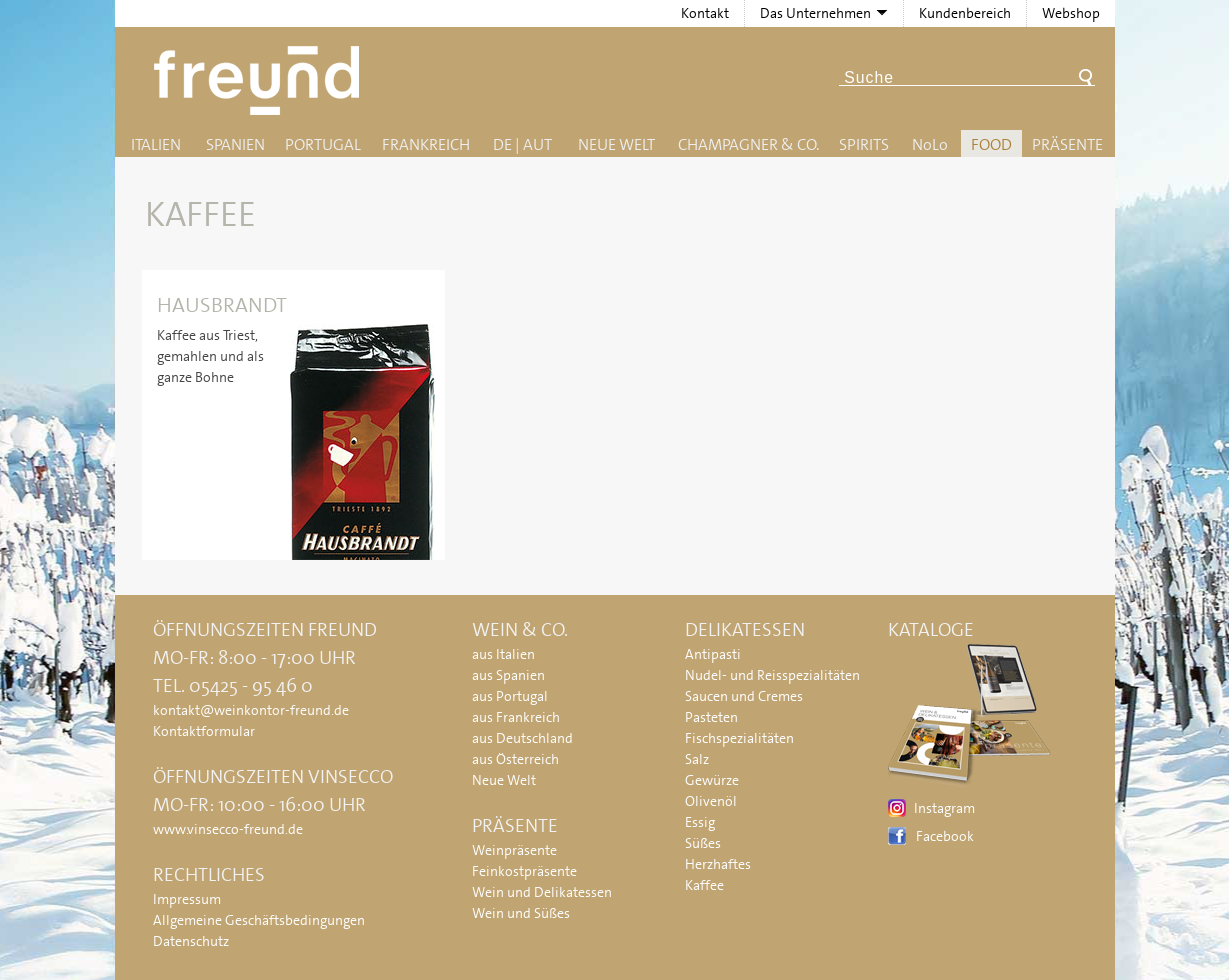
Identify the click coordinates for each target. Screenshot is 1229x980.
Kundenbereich (965, 13)
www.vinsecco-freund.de (228, 829)
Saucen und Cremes (744, 696)
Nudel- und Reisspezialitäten (772, 675)
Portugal (323, 144)
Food (991, 144)
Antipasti (713, 654)
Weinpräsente (514, 850)
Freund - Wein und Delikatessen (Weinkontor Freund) (260, 80)
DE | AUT (522, 144)
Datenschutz (191, 941)
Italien (156, 144)
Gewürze (712, 780)
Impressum (187, 899)
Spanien (235, 144)
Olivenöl (711, 801)
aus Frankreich (516, 717)
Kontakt (705, 13)
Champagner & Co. (748, 144)
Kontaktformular (204, 731)
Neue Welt (616, 144)
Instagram (944, 808)
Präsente (1067, 144)
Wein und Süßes (521, 913)
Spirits (864, 144)
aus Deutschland (522, 738)
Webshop (1071, 13)
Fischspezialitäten (739, 738)
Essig (700, 822)
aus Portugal (510, 696)
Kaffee (704, 885)
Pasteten (711, 717)
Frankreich (426, 144)
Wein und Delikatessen (542, 892)
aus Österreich (515, 759)
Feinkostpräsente (524, 871)
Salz (697, 759)
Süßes (703, 843)
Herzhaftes (718, 864)
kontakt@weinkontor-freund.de (251, 710)
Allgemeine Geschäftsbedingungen (259, 920)
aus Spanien (508, 675)
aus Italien (503, 654)
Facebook (945, 836)
